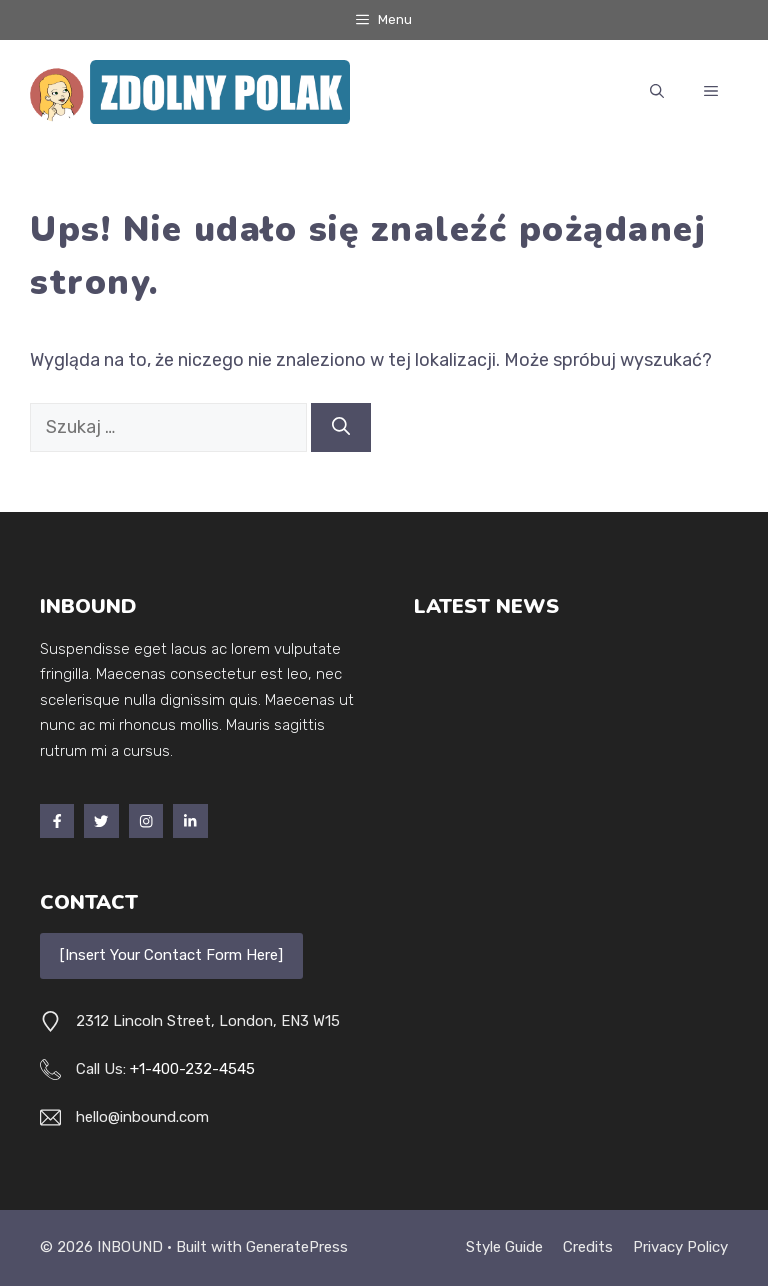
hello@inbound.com (142, 1117)
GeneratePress (297, 1247)
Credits (588, 1247)
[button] (657, 92)
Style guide (504, 1247)
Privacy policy (680, 1247)
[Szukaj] (341, 427)
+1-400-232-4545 (192, 1069)
